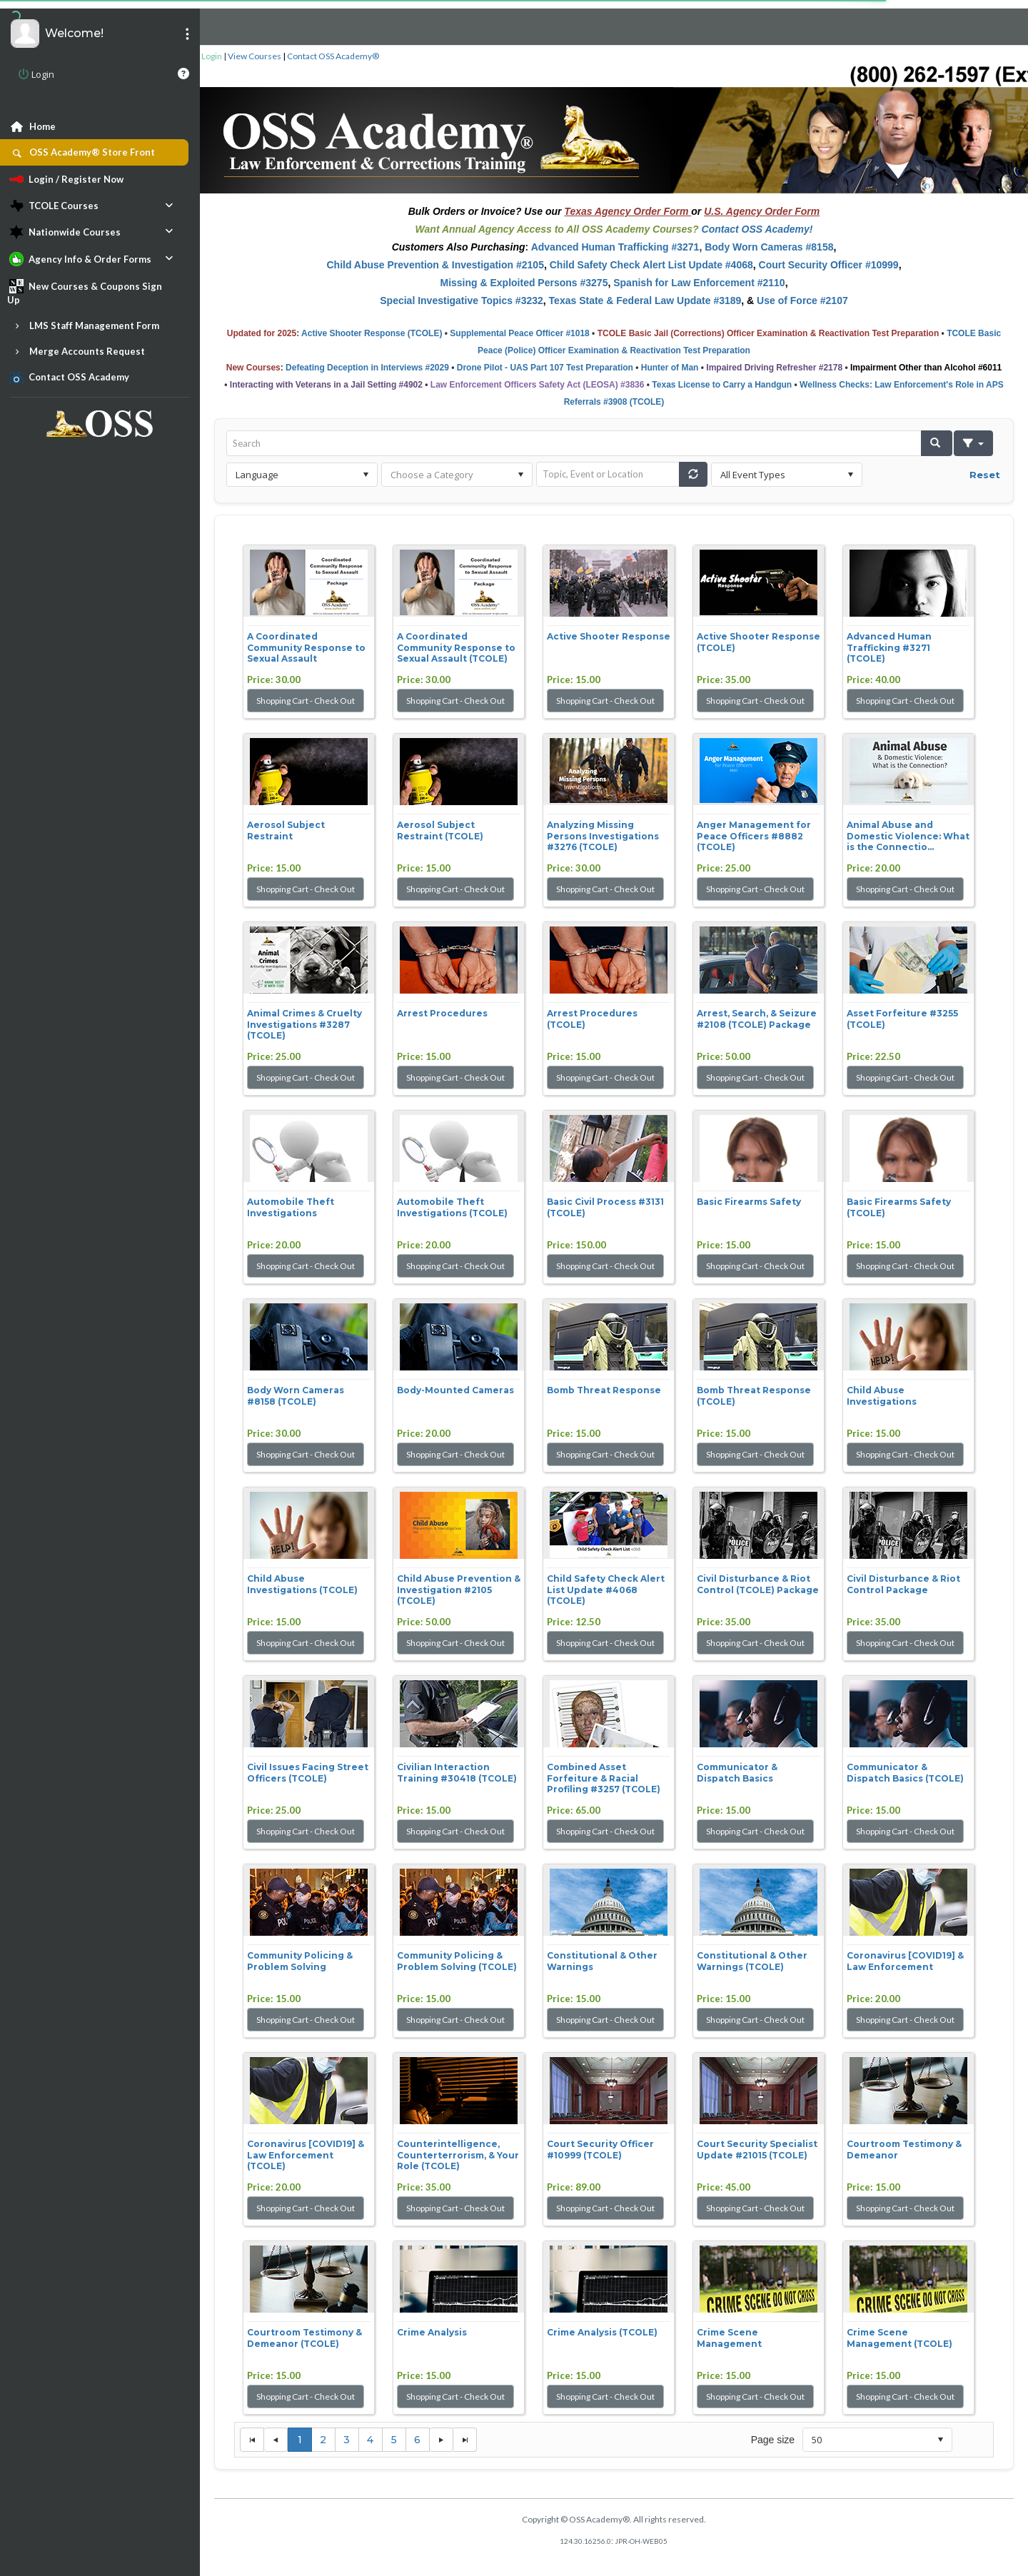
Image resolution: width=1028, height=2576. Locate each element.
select (365, 474)
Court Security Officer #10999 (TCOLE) (600, 2149)
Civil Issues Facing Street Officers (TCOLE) (307, 1773)
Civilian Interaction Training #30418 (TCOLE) (457, 1773)
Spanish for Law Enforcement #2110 (699, 282)
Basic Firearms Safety (749, 1201)
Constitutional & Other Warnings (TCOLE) (752, 1961)
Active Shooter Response (608, 636)
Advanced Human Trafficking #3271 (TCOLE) (889, 647)
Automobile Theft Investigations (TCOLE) (452, 1207)
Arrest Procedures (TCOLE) (592, 1019)
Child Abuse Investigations (882, 1396)
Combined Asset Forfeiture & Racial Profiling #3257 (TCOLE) (603, 1778)
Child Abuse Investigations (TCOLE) (302, 1584)
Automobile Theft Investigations (290, 1207)
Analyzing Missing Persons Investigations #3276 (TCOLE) (603, 835)
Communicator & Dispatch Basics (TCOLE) (905, 1773)
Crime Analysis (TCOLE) (602, 2332)
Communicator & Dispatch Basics (737, 1773)
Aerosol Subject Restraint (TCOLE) (440, 830)
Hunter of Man (670, 368)
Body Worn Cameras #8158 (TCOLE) (295, 1396)
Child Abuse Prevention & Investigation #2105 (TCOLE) (458, 1589)
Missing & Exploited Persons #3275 (524, 282)
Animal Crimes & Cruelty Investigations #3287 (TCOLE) (304, 1024)
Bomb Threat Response (604, 1390)
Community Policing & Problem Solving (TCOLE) (457, 1961)
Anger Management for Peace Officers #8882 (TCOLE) (754, 835)
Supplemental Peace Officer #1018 (519, 333)
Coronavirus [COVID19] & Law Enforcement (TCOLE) (305, 2154)
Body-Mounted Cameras (455, 1390)
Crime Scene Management (729, 2338)
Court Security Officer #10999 (829, 265)
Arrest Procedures (442, 1013)
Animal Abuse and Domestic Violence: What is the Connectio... (908, 835)
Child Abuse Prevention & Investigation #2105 (434, 265)
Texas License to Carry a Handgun (722, 385)
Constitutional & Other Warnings (602, 1961)
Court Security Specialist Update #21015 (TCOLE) (757, 2149)
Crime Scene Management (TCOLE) (899, 2338)
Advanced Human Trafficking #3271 (615, 247)
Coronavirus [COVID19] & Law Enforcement (905, 1961)
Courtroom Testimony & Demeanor (904, 2149)
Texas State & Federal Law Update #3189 (645, 300)
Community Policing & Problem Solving (300, 1961)
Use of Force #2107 (802, 300)
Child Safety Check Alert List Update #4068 (651, 265)
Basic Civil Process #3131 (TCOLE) (605, 1207)
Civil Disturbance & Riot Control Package (903, 1584)
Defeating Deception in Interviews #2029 (367, 368)
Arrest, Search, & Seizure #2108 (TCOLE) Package (757, 1019)
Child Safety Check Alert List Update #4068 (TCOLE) (606, 1589)
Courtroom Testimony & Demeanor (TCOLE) (304, 2338)
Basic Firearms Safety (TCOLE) (899, 1207)
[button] (936, 443)
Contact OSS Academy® (333, 56)
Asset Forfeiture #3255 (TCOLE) (902, 1019)
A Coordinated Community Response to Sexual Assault (306, 647)
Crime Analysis (432, 2332)
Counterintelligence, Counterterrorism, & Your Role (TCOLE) (458, 2154)
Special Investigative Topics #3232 (461, 300)
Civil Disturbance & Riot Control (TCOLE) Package (758, 1584)
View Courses (254, 56)
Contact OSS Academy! (757, 229)
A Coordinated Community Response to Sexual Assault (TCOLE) (456, 647)
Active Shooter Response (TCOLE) (371, 333)
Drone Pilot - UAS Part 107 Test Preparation (545, 368)
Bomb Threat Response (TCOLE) (754, 1396)
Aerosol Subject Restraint (286, 830)
